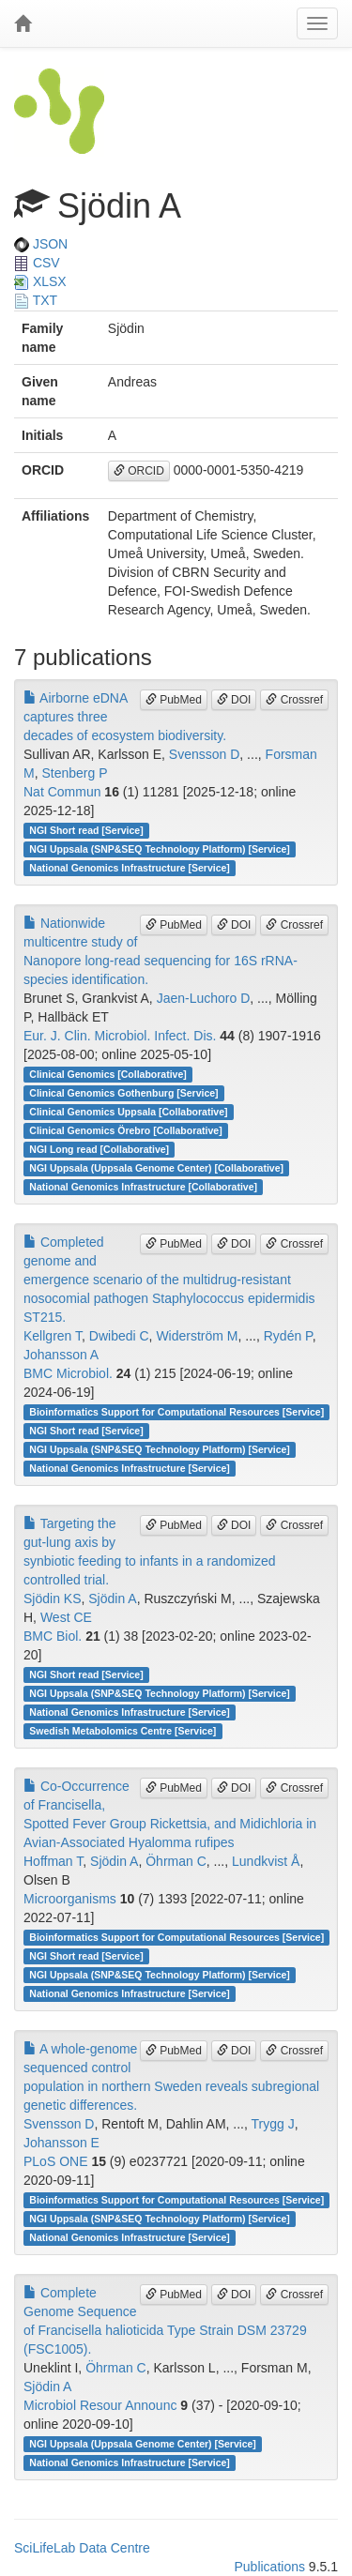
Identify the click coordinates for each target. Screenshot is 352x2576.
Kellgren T (52, 1335)
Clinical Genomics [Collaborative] (107, 1074)
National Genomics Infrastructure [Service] (129, 867)
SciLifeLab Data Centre (82, 2547)
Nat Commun (61, 791)
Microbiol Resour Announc (99, 2405)
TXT (35, 300)
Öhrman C (176, 1861)
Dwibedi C (119, 1335)
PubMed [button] (173, 699)
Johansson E (61, 2142)
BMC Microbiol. (68, 1373)
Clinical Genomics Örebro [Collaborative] (125, 1130)
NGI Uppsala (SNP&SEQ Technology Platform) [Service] (159, 849)
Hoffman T (53, 1861)
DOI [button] (234, 699)
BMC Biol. (52, 1636)
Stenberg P (74, 772)
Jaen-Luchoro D (204, 998)
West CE (66, 1617)
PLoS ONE (55, 2161)
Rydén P (288, 1335)
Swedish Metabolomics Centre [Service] (122, 1730)
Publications (269, 2566)
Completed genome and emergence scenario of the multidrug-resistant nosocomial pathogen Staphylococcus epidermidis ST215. (169, 1280)
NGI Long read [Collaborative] (99, 1149)
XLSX (40, 281)
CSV (37, 262)
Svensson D (204, 754)
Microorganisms (69, 1898)
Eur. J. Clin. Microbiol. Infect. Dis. (119, 1035)
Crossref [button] (294, 699)
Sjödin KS (52, 1598)
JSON (41, 243)
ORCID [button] (139, 470)
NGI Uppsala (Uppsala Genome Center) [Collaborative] (156, 1168)
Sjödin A (112, 1598)
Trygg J (273, 2123)
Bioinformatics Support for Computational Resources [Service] (176, 1411)
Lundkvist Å (265, 1861)
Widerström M (196, 1335)
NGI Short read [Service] (86, 830)
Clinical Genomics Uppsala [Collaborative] (128, 1111)
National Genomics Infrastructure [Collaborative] (143, 1186)
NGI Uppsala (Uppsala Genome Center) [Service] (142, 2443)
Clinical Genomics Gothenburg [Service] (123, 1093)
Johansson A (61, 1354)
